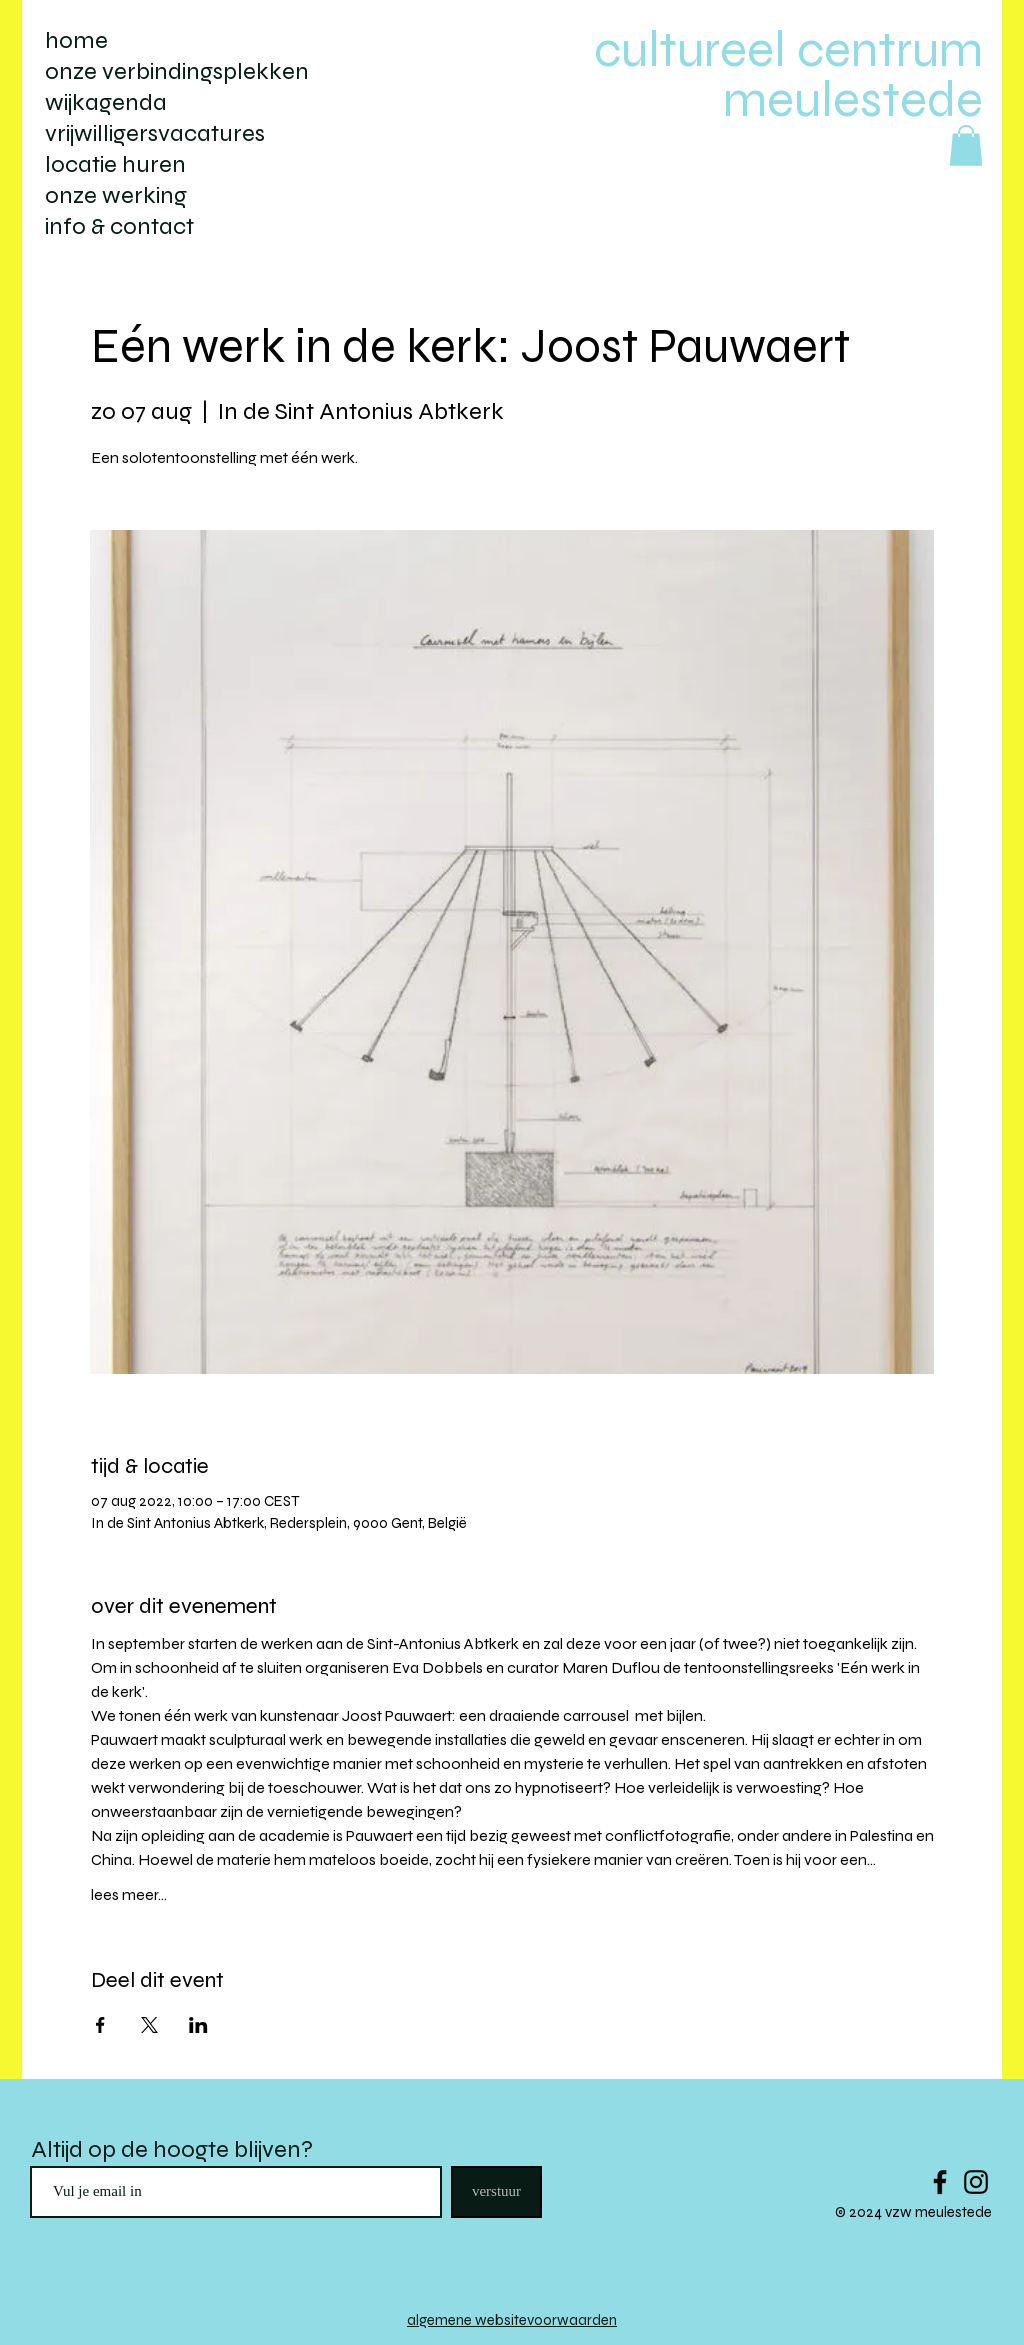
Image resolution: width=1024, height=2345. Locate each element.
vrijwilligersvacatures (155, 133)
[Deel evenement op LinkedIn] (198, 2025)
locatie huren (115, 164)
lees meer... (129, 1894)
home (76, 40)
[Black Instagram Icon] (976, 2182)
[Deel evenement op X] (149, 2025)
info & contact (119, 226)
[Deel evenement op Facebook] (100, 2025)
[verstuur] (496, 2192)
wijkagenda (106, 102)
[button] (966, 145)
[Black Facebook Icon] (940, 2182)
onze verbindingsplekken (177, 71)
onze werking (116, 195)
